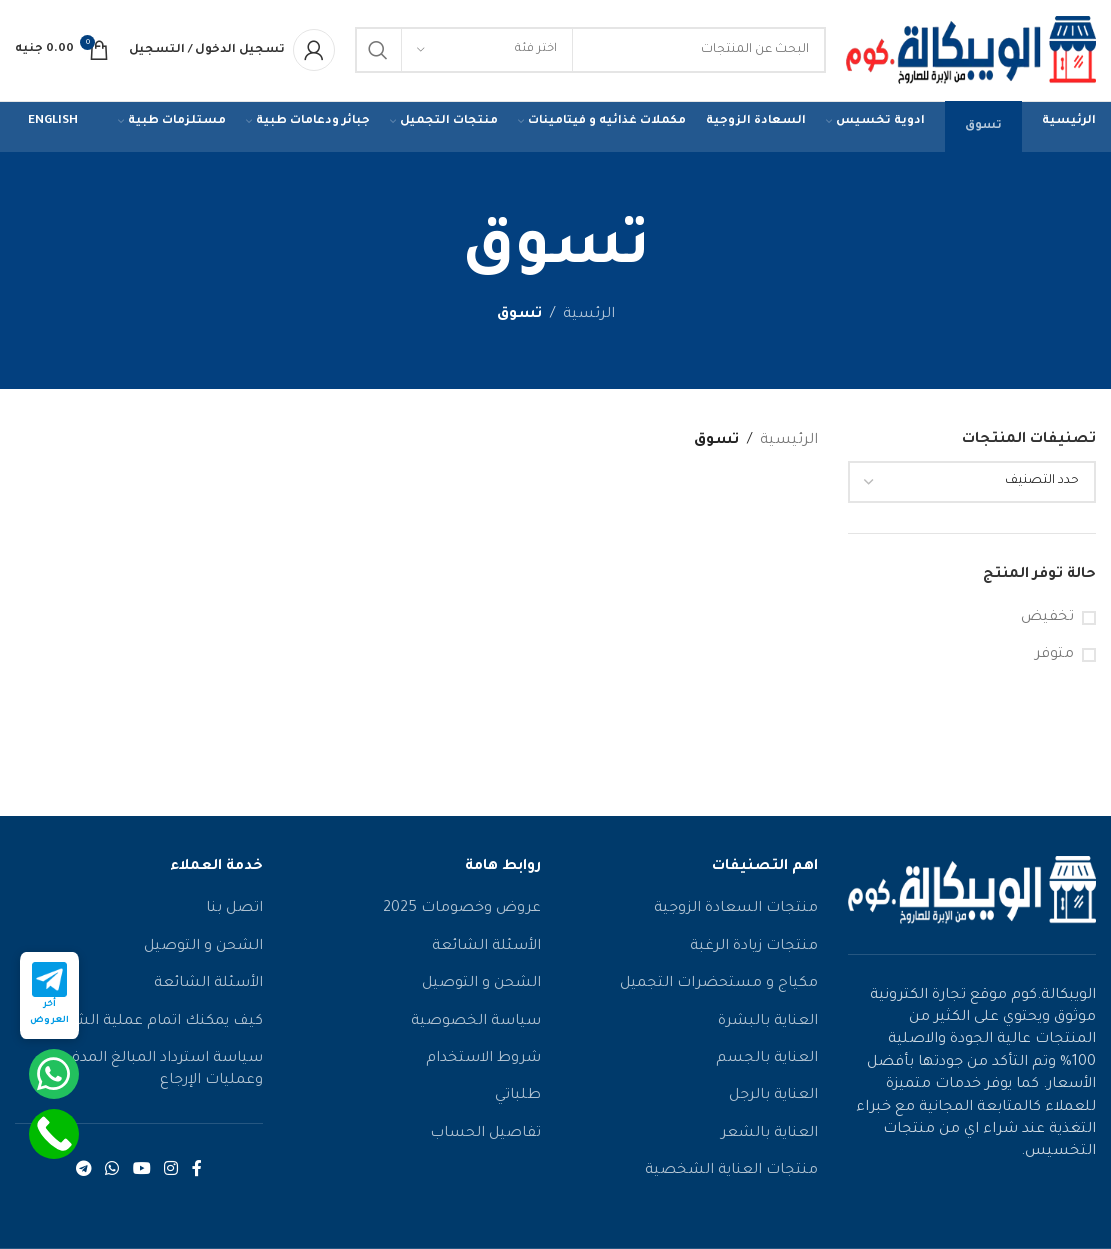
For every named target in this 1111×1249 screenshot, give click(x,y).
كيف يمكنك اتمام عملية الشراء (158, 1025)
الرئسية (589, 319)
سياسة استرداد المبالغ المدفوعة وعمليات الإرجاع (154, 1073)
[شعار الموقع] (971, 54)
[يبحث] (590, 52)
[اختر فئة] (487, 52)
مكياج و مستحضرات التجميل (719, 988)
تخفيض (1047, 621)
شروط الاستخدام (483, 1062)
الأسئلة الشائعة (486, 950)
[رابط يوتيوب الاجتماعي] (141, 1174)
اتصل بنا (234, 913)
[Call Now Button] (54, 1134)
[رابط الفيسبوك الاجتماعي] (197, 1174)
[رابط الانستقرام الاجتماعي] (170, 1174)
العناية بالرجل (773, 1100)
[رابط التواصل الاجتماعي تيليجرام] (83, 1174)
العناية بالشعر (769, 1137)
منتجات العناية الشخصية (731, 1175)
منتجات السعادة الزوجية (736, 913)
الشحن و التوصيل (481, 988)
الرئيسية (789, 444)
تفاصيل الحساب (485, 1137)
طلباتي (518, 1100)
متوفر (1054, 658)
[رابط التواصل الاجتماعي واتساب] (112, 1174)
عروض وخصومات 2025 (462, 913)
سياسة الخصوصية (476, 1025)
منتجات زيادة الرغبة (754, 950)
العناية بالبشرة (768, 1025)
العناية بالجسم (767, 1062)
